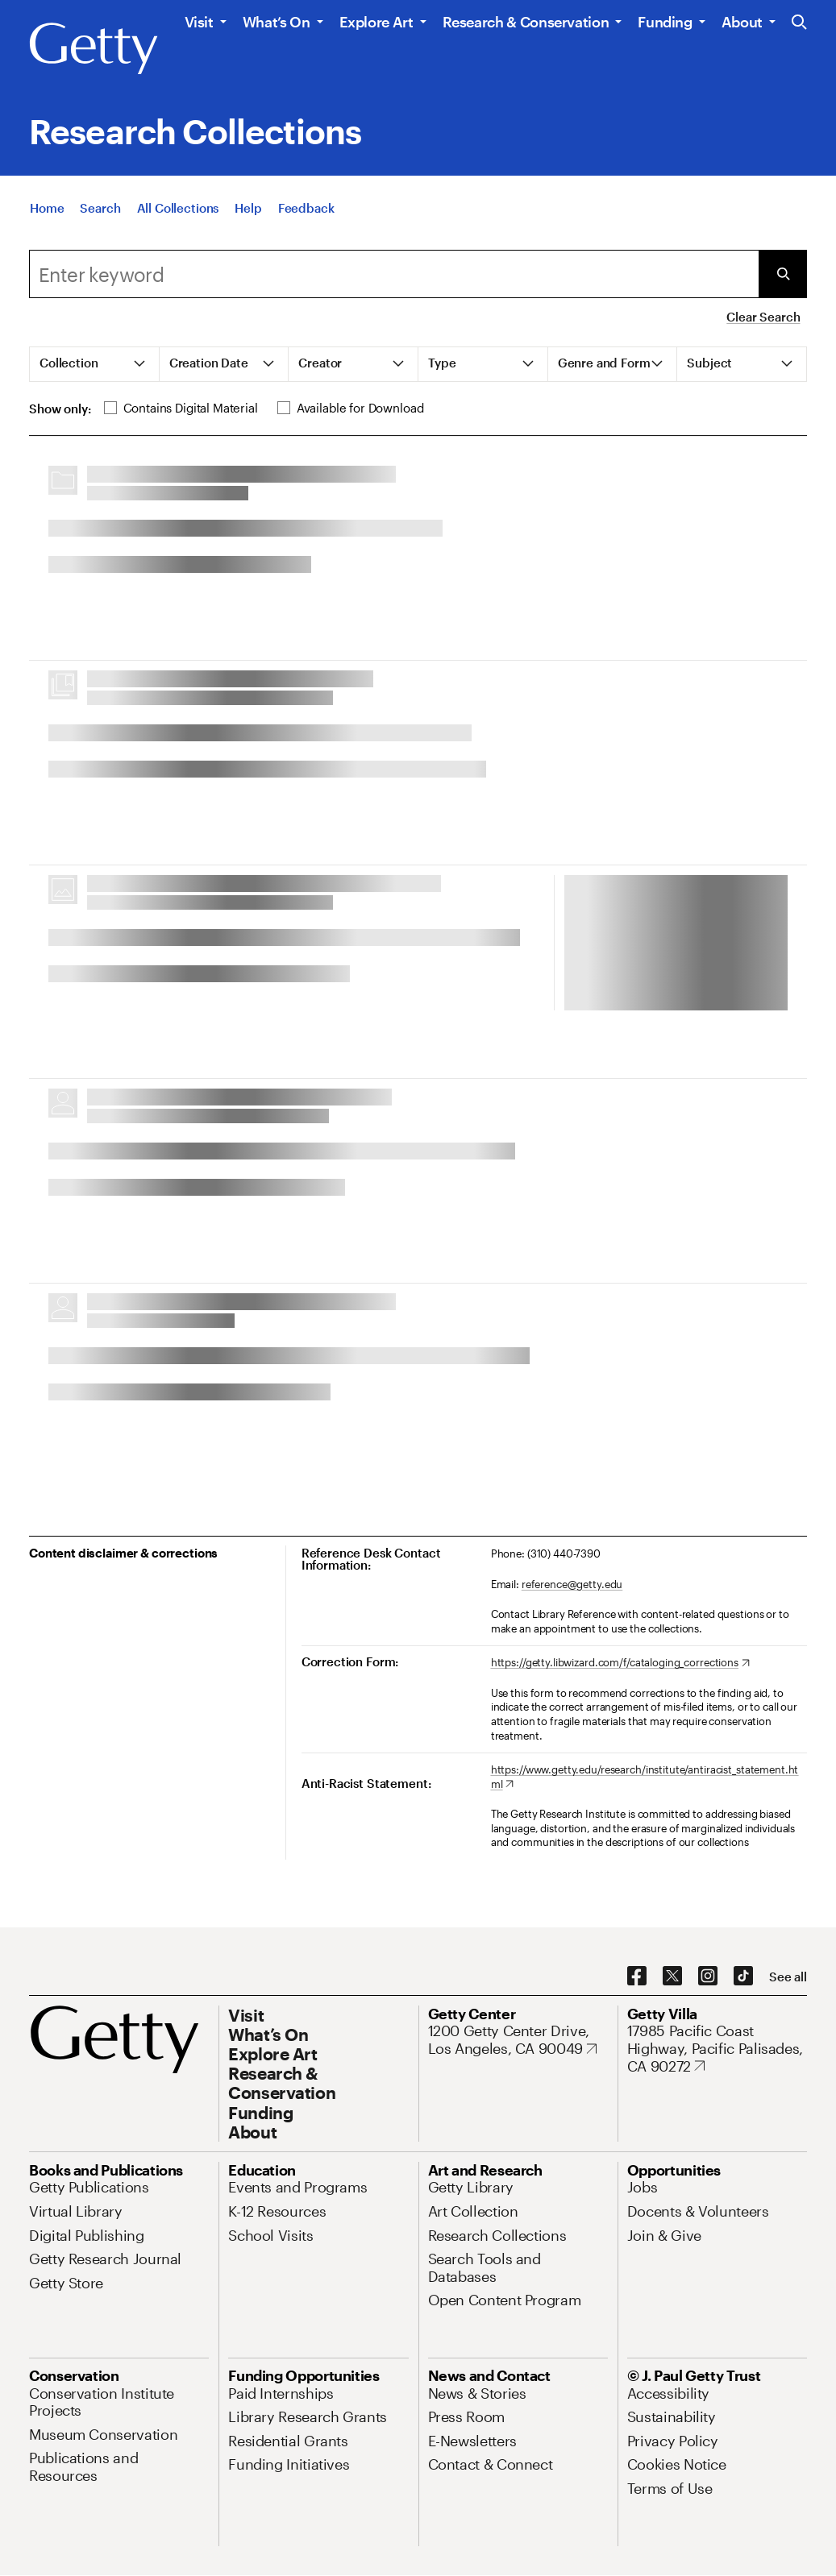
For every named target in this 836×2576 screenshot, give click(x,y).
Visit (199, 22)
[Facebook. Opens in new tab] (637, 1976)
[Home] (47, 209)
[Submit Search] (783, 274)
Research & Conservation (526, 22)
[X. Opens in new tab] (672, 1976)
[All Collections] (178, 209)
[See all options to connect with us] (788, 1977)
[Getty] (93, 49)
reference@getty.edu (572, 1584)
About (742, 22)
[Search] (100, 209)
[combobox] (394, 274)
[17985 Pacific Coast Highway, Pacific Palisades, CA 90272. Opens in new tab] (717, 2048)
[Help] (248, 209)
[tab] (95, 364)
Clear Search (763, 316)
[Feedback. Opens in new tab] (306, 209)
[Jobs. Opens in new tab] (642, 2187)
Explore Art (376, 22)
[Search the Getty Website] (799, 23)
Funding (665, 22)
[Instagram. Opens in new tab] (707, 1976)
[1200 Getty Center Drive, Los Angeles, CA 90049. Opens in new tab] (518, 2039)
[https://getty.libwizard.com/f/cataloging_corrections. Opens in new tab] (620, 1663)
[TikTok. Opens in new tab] (743, 1976)
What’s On (276, 22)
